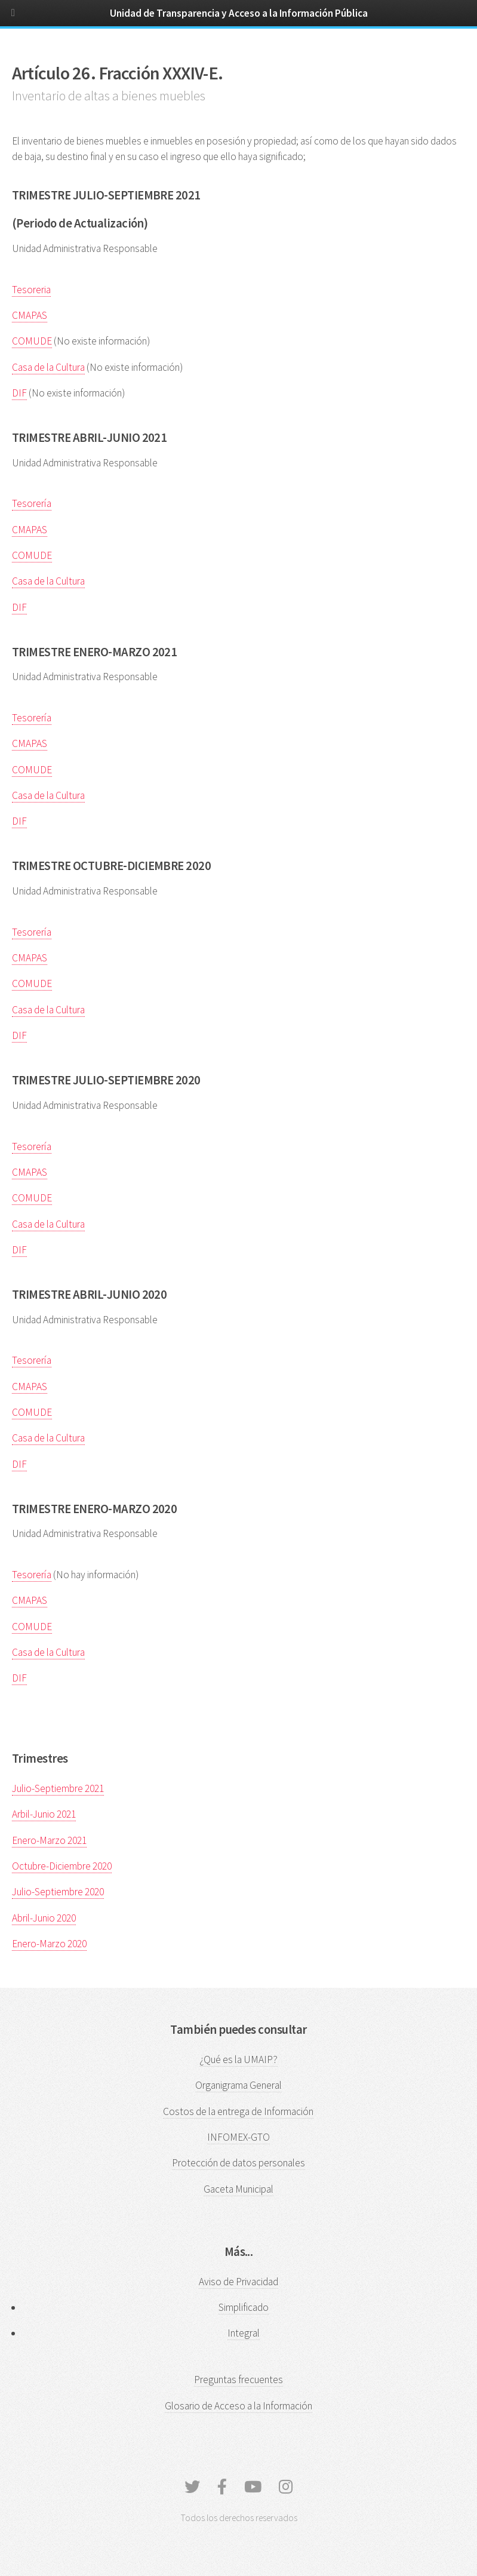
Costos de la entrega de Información (238, 2111)
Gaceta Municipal (238, 2189)
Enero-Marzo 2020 (49, 1943)
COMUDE (32, 341)
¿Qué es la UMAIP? (238, 2059)
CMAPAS (29, 315)
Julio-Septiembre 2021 (58, 1788)
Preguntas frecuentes (238, 2379)
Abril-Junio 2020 (44, 1918)
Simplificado (244, 2307)
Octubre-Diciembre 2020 (62, 1866)
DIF (19, 392)
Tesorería (31, 503)
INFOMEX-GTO (238, 2137)
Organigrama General (238, 2085)
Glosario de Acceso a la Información (238, 2405)
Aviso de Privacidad (238, 2281)
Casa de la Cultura (48, 367)
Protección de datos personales (238, 2162)
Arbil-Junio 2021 (44, 1814)
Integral (243, 2333)
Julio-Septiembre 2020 (58, 1891)
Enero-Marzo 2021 (49, 1840)
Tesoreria (31, 289)
